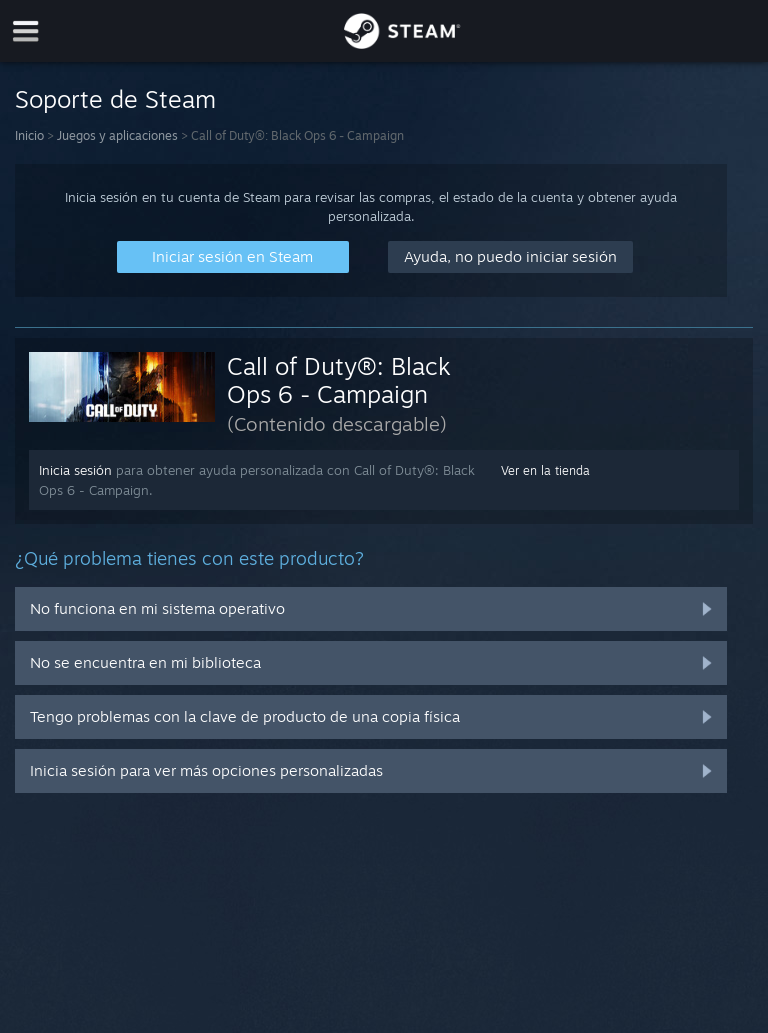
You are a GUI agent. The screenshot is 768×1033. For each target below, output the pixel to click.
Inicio (29, 135)
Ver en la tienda (545, 470)
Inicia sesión (75, 470)
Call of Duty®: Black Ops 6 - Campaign (339, 380)
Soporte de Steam (115, 99)
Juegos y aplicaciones (117, 135)
